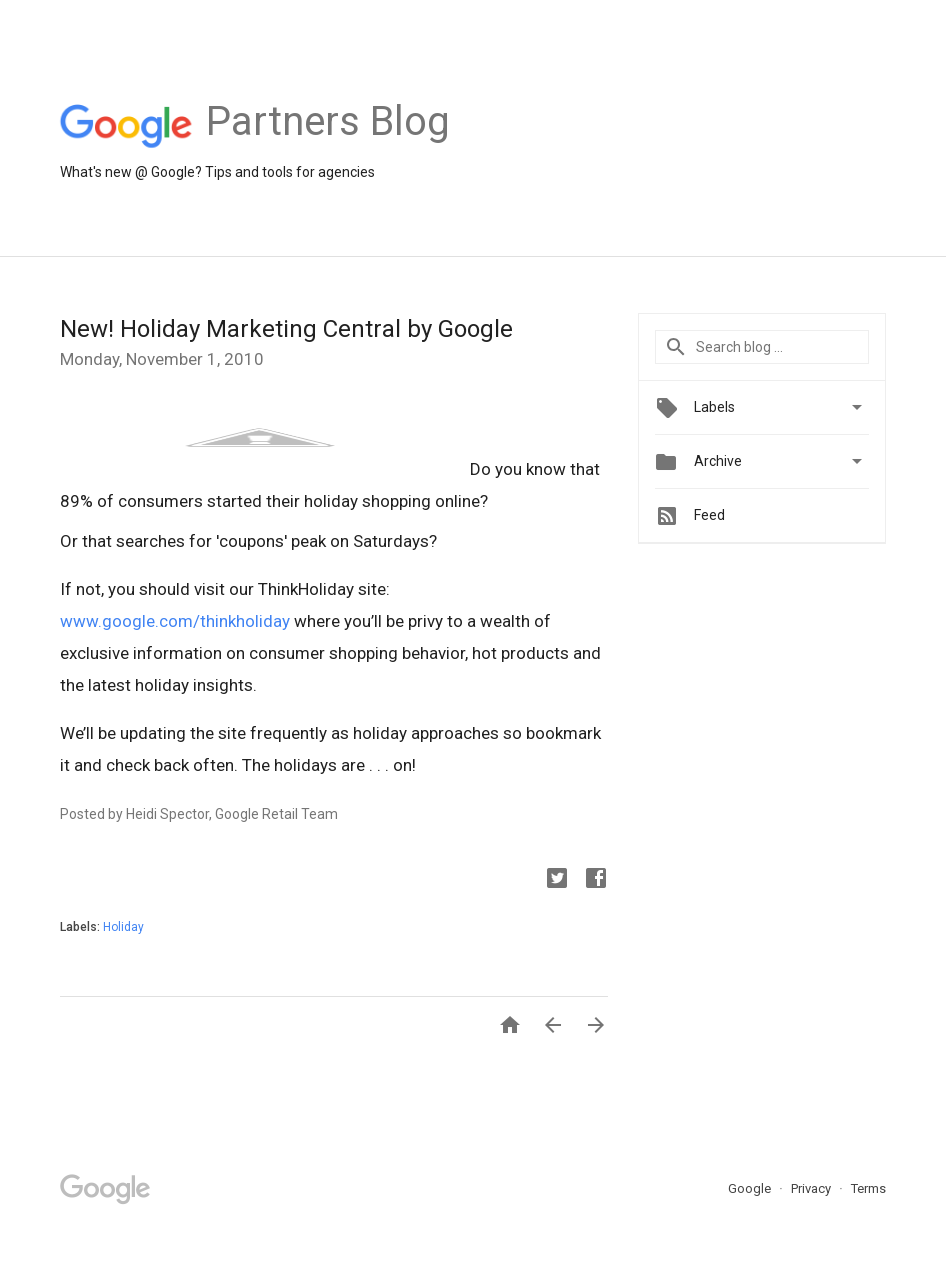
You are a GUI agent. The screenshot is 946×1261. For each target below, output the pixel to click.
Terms (868, 1188)
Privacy (812, 1188)
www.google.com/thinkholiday (175, 621)
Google (751, 1188)
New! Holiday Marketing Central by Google (286, 329)
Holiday (123, 927)
